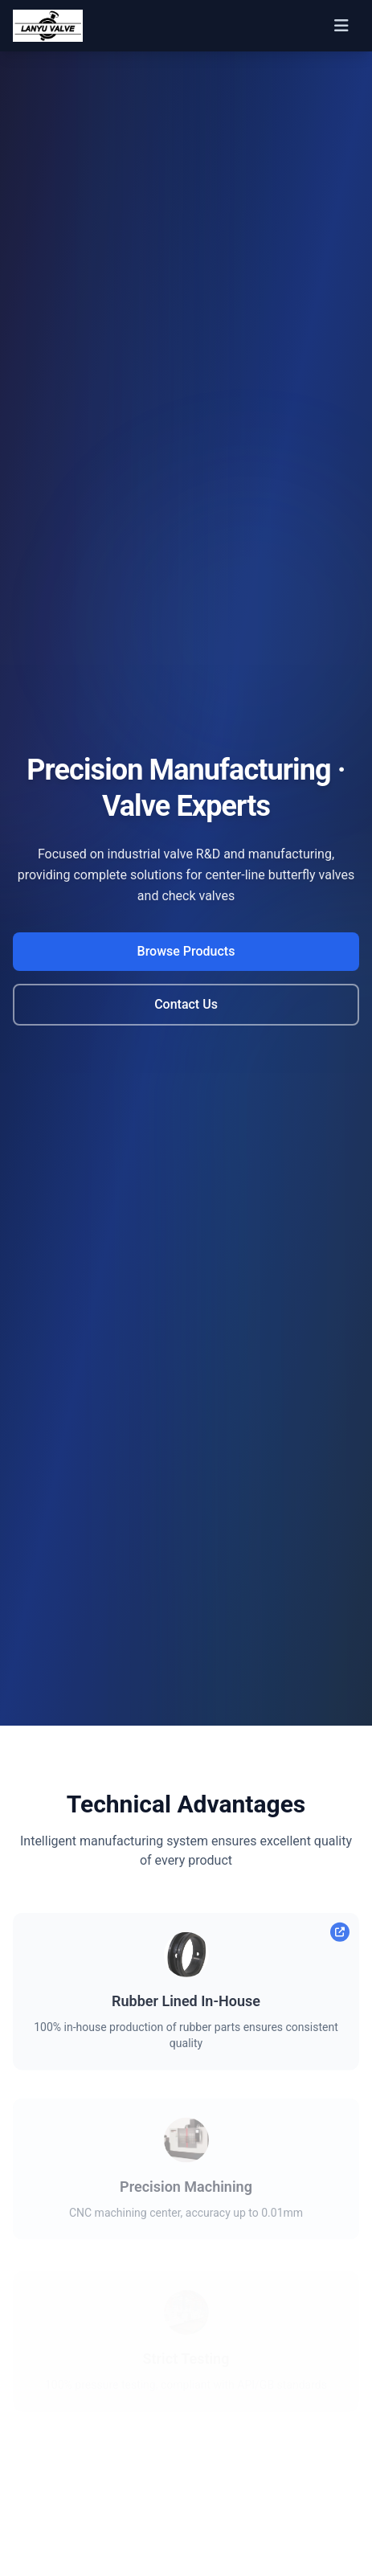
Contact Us (186, 1004)
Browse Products (186, 951)
